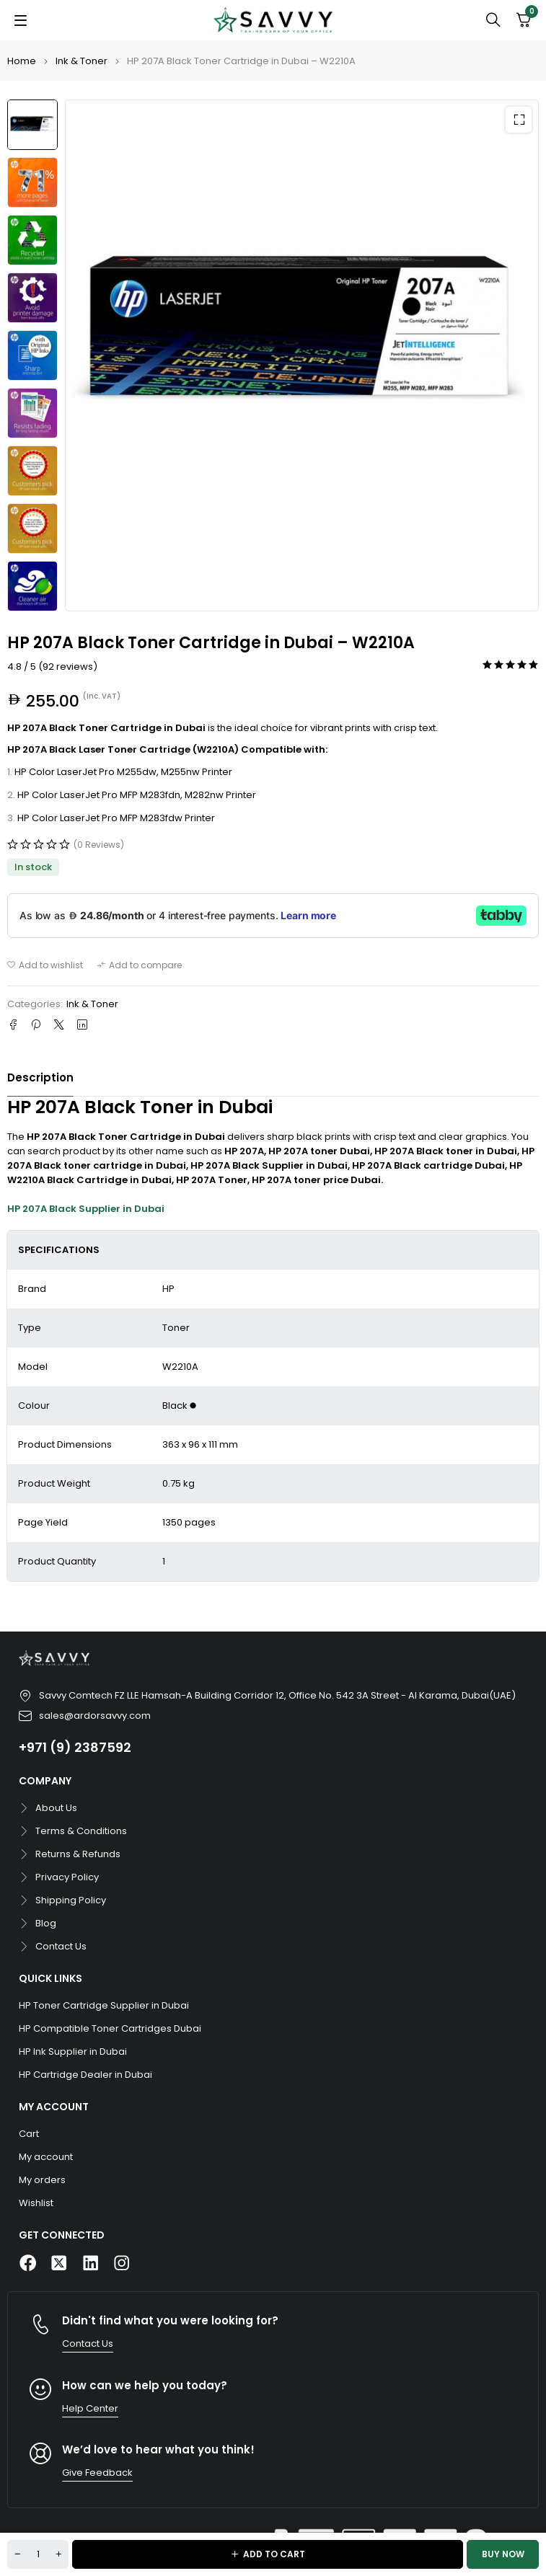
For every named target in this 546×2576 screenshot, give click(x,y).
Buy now (503, 2554)
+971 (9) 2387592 (75, 1747)
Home (21, 61)
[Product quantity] (38, 2554)
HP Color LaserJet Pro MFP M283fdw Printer (116, 818)
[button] (519, 120)
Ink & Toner (81, 61)
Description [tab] (40, 1077)
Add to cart (274, 2554)
